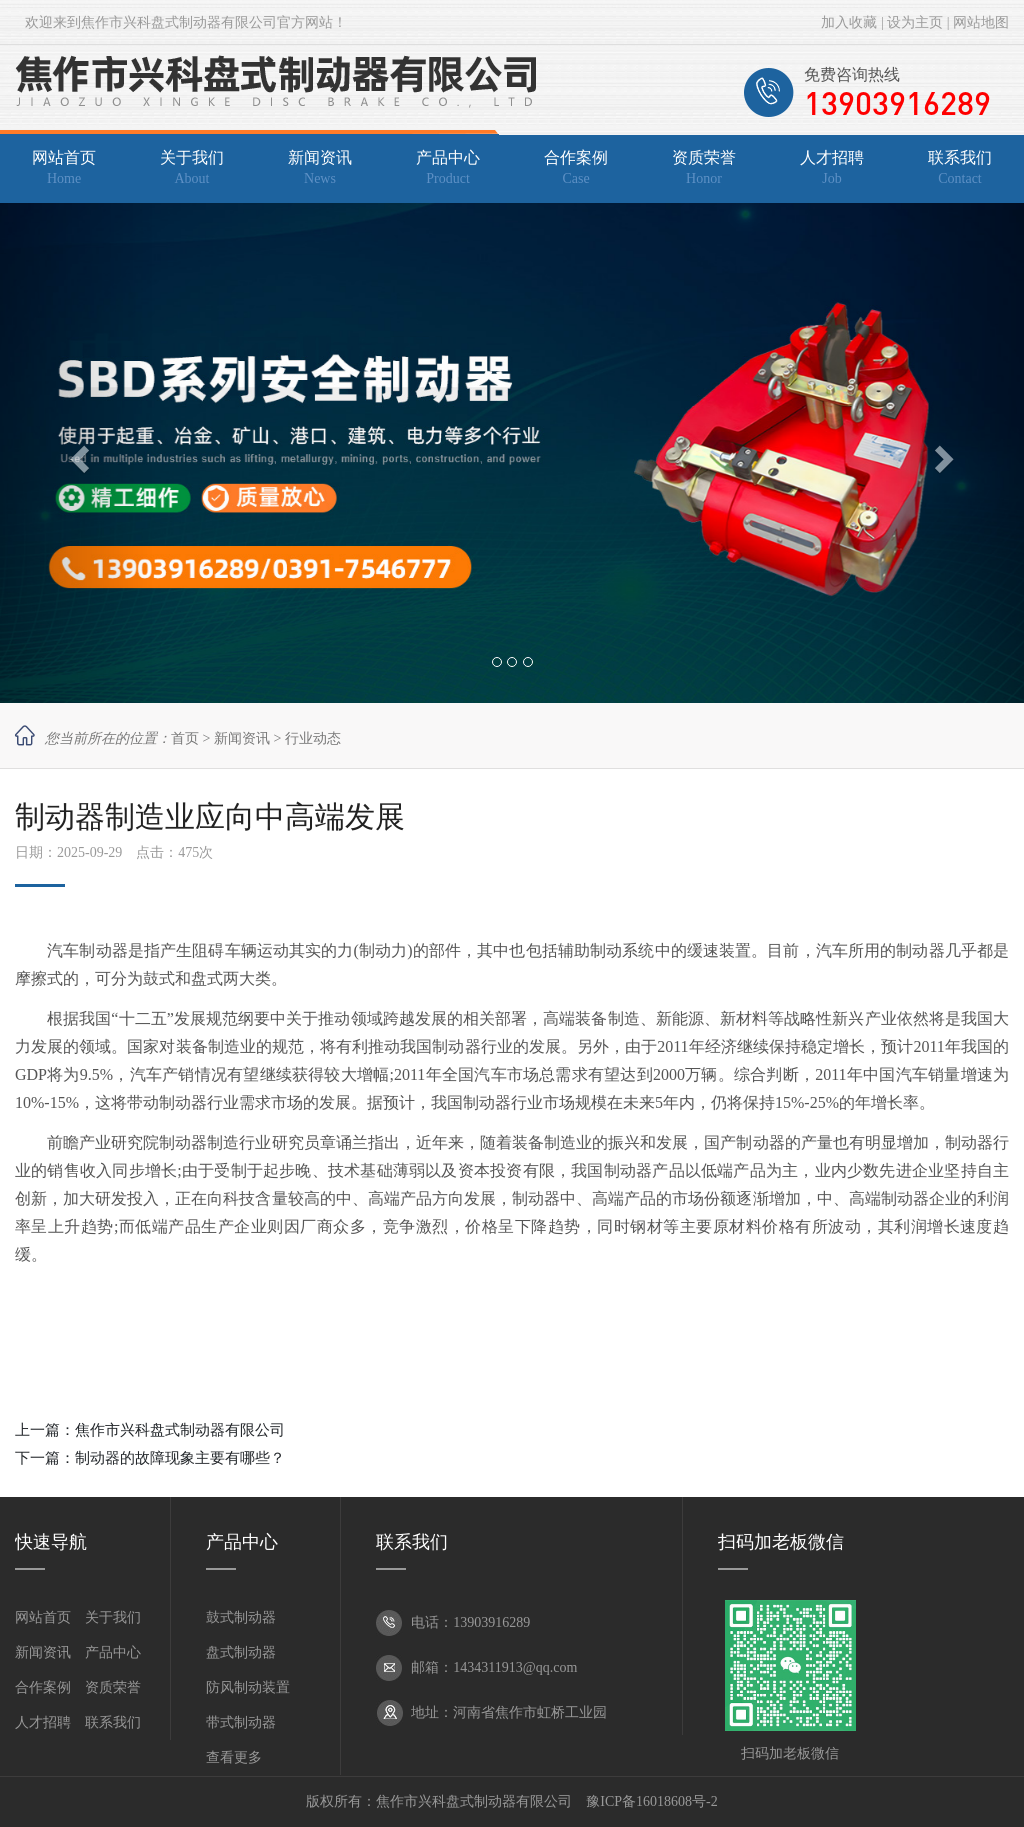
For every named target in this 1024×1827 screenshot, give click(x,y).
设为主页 (915, 22)
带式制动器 (241, 1722)
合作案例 (43, 1687)
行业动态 (313, 738)
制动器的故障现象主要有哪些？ (180, 1458)
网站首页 (43, 1617)
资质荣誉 (113, 1687)
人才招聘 (43, 1722)
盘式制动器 (241, 1652)
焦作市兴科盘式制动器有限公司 (180, 1430)
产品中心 (113, 1652)
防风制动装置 (248, 1687)
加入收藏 (849, 22)
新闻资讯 (242, 738)
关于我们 (113, 1617)
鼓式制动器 (241, 1617)
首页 (185, 738)
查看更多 (234, 1757)
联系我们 (113, 1722)
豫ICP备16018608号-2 (651, 1801)
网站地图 (981, 22)
